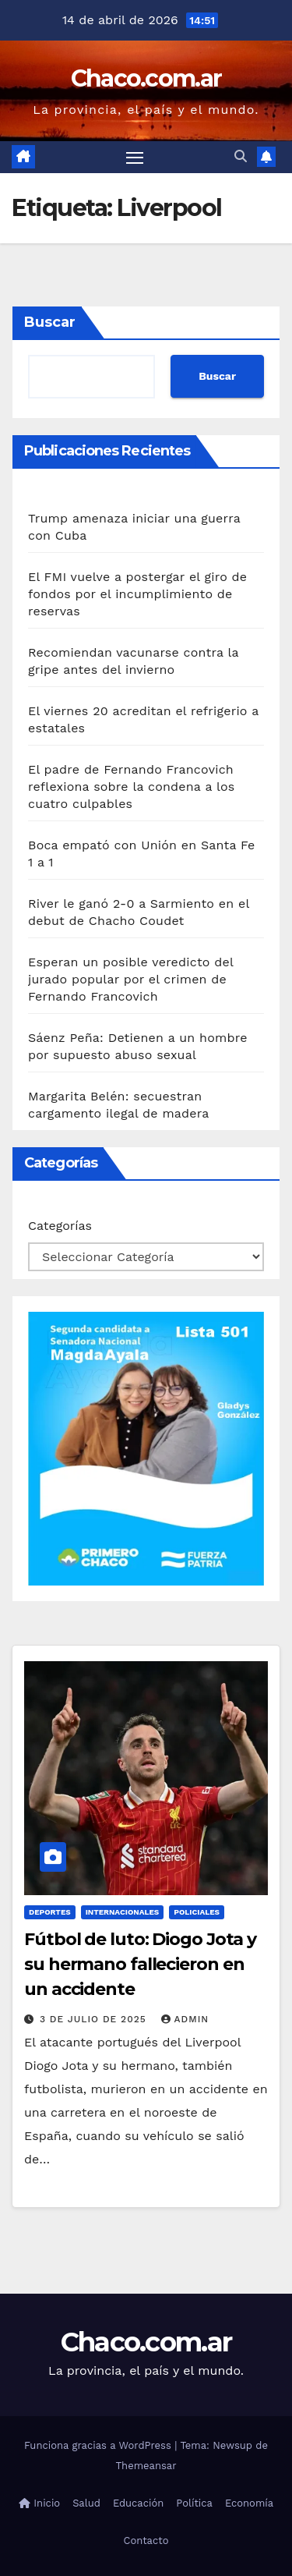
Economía (249, 2503)
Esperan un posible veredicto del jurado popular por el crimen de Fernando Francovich (130, 979)
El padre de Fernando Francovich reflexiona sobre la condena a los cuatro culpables (131, 786)
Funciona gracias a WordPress (99, 2445)
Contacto (145, 2540)
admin (185, 2019)
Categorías (60, 1225)
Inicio (39, 2503)
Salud (86, 2503)
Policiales (197, 1912)
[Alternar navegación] (135, 157)
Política (194, 2503)
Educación (138, 2503)
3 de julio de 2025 (95, 2019)
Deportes (50, 1912)
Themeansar (146, 2465)
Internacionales (123, 1912)
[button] (240, 156)
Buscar (50, 322)
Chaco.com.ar (146, 78)
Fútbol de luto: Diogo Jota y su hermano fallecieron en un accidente (140, 1964)
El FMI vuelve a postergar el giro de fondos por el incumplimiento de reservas (137, 593)
